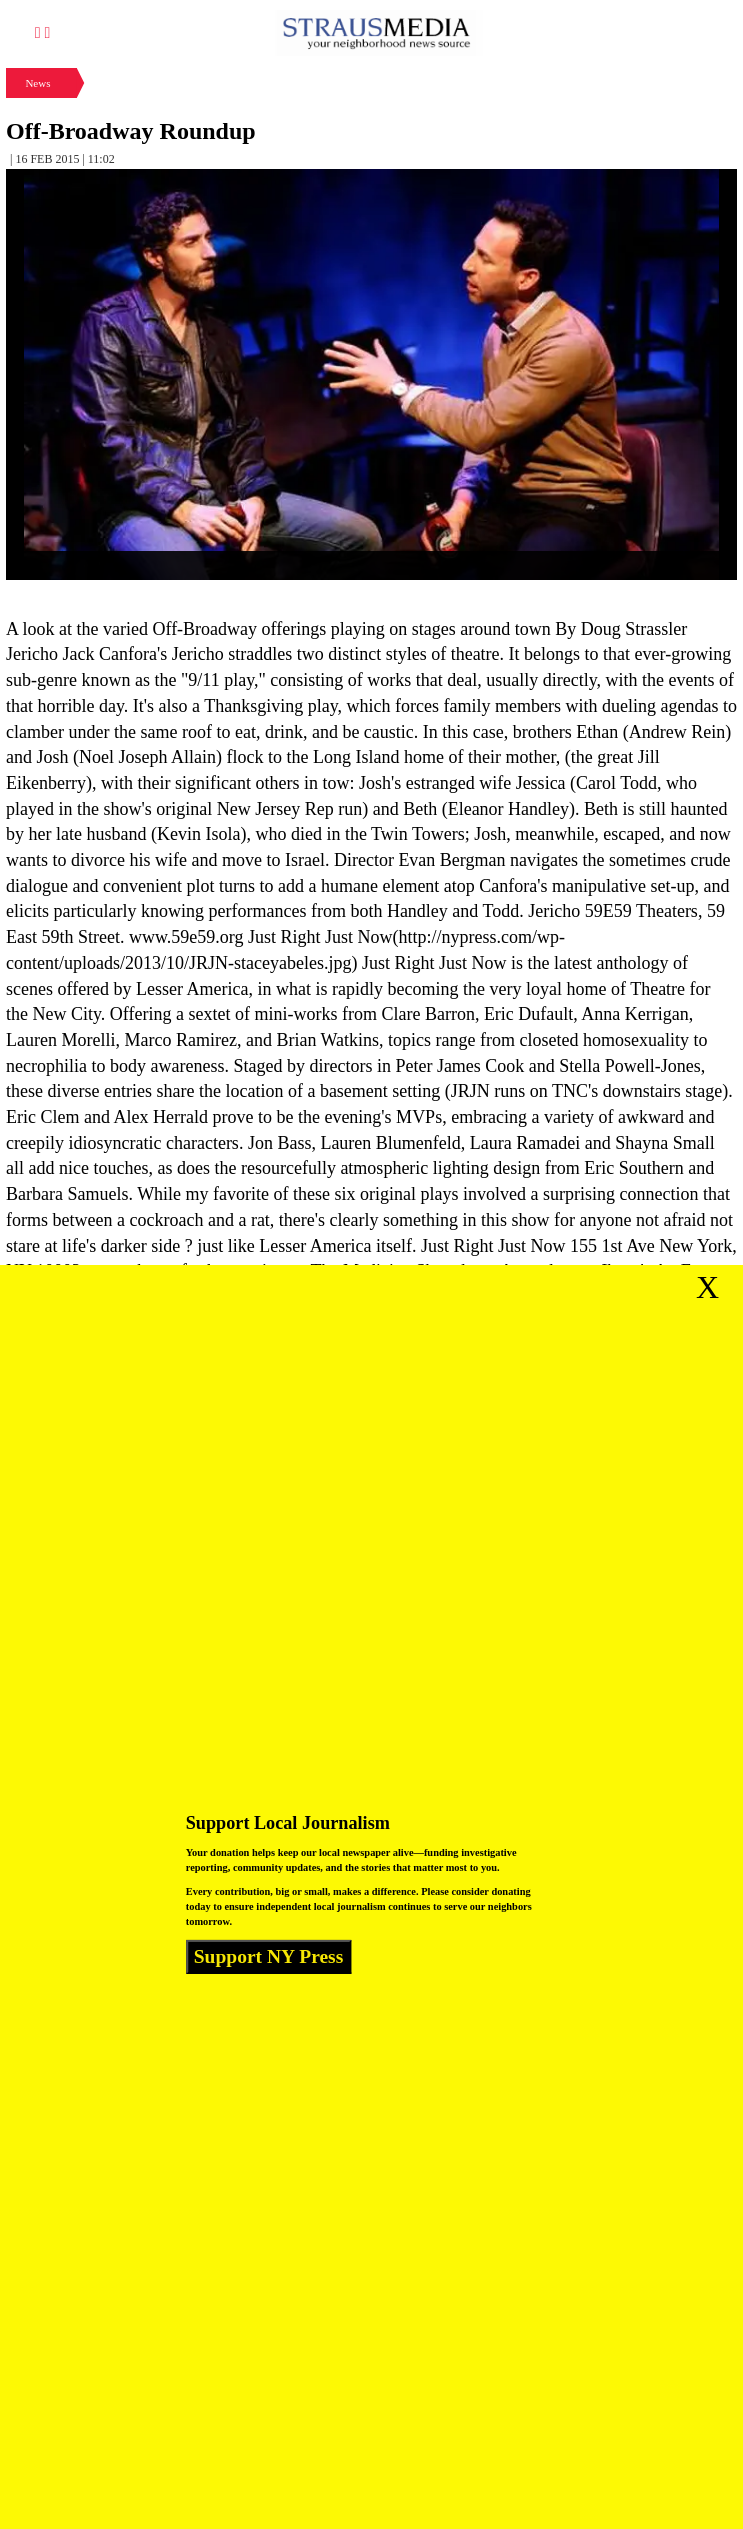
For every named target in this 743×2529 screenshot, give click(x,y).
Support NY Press (269, 1956)
